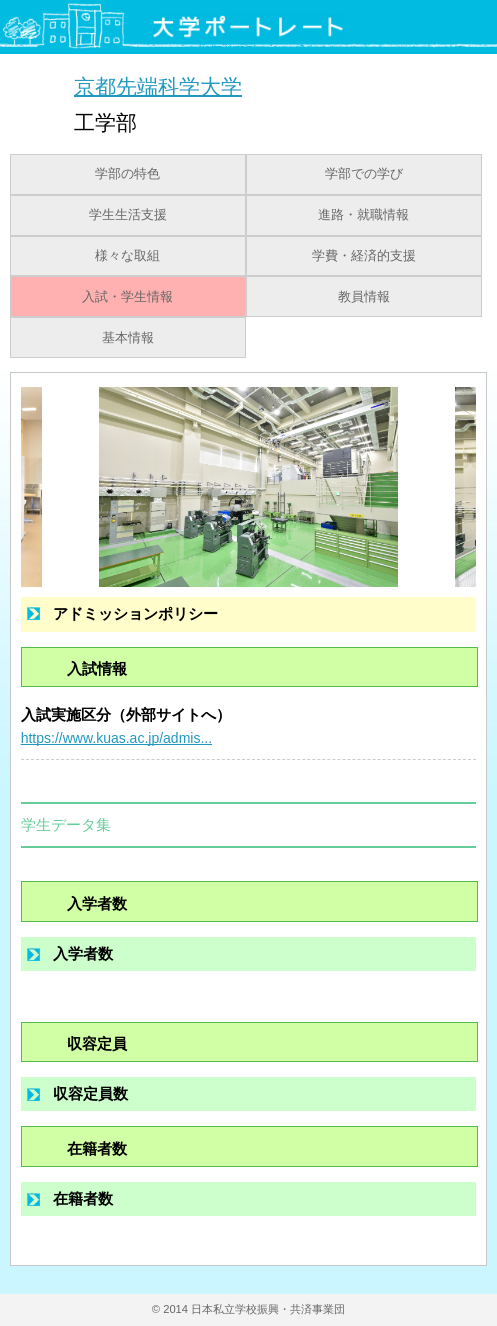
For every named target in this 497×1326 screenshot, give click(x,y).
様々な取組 (127, 256)
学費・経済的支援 (364, 256)
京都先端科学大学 (158, 85)
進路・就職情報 (363, 215)
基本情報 (128, 338)
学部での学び (364, 174)
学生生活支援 (128, 215)
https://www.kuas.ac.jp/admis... (116, 738)
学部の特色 (127, 174)
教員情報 (364, 297)
